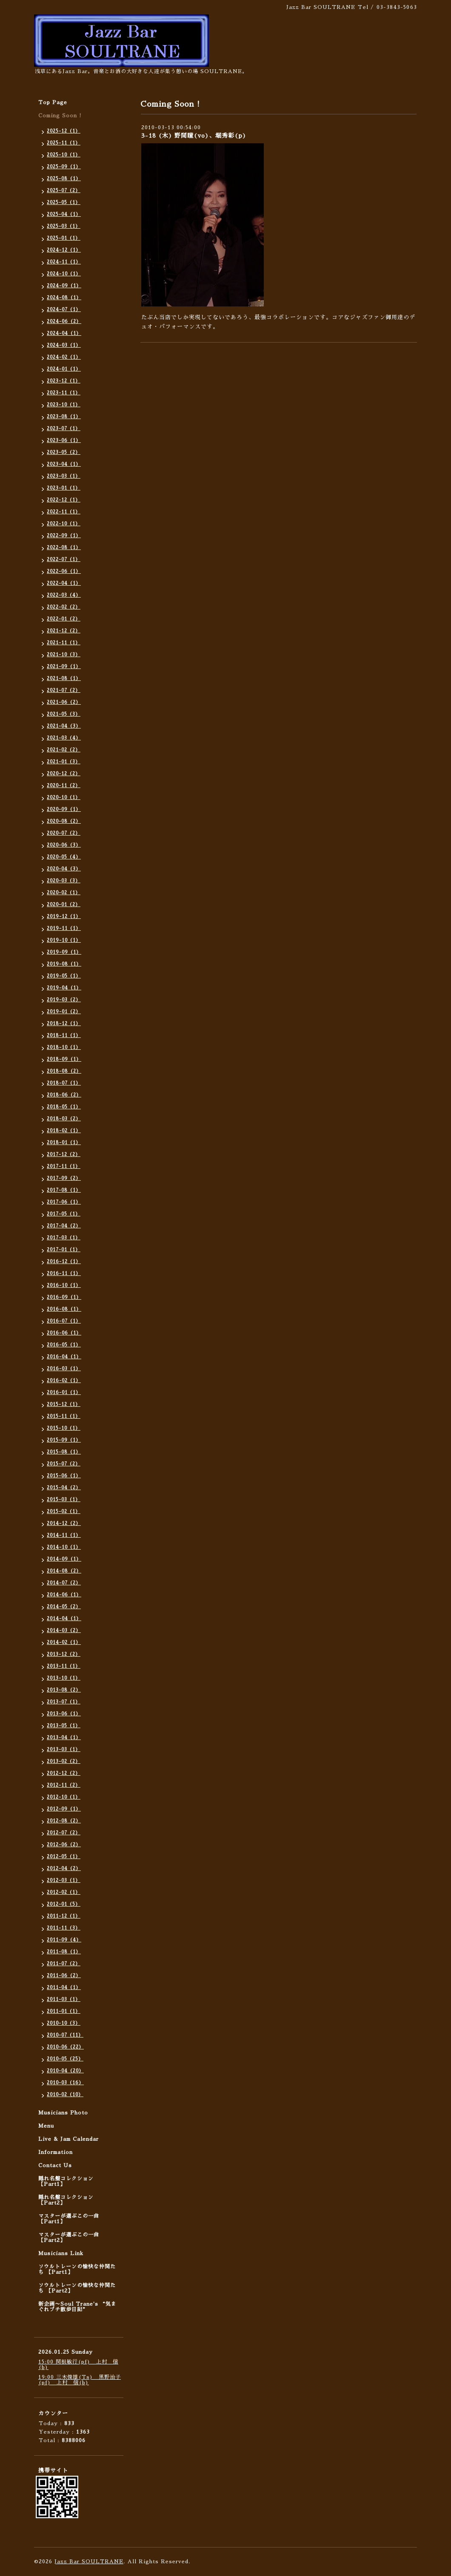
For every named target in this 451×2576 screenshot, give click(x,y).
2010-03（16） (65, 2082)
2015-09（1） (64, 1440)
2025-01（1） (63, 238)
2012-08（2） (64, 1821)
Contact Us (55, 2165)
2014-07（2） (64, 1583)
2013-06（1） (64, 1714)
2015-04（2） (64, 1487)
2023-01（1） (63, 488)
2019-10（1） (64, 940)
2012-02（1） (63, 1892)
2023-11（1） (63, 393)
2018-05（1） (64, 1107)
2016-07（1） (64, 1321)
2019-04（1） (64, 988)
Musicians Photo (63, 2112)
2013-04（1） (64, 1737)
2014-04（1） (64, 1618)
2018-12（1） (64, 1023)
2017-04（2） (64, 1226)
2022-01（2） (63, 619)
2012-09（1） (64, 1809)
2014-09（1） (64, 1559)
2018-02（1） (64, 1130)
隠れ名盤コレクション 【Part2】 (66, 2200)
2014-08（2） (64, 1571)
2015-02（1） (63, 1511)
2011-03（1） (63, 1999)
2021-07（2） (63, 690)
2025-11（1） (63, 143)
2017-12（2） (63, 1154)
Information (55, 2152)
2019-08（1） (64, 964)
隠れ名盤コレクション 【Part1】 (66, 2181)
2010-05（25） (65, 2059)
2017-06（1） (64, 1202)
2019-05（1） (64, 976)
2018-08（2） (64, 1071)
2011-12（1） (63, 1916)
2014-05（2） (64, 1606)
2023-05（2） (63, 452)
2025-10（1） (63, 155)
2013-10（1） (63, 1678)
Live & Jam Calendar (68, 2139)
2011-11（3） (63, 1928)
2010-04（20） (65, 2071)
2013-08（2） (64, 1690)
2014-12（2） (64, 1523)
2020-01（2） (63, 904)
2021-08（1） (64, 678)
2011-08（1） (64, 1952)
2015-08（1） (64, 1452)
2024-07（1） (64, 309)
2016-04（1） (64, 1357)
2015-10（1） (63, 1428)
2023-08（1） (64, 416)
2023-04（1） (64, 464)
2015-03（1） (63, 1499)
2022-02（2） (63, 607)
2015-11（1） (63, 1416)
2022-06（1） (64, 571)
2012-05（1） (63, 1856)
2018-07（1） (64, 1083)
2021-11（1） (63, 642)
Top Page (52, 102)
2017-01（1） (63, 1249)
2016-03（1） (64, 1368)
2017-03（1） (63, 1238)
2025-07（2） (63, 190)
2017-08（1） (64, 1190)
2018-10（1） (64, 1047)
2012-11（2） (63, 1785)
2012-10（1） (63, 1797)
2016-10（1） (64, 1285)
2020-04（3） (64, 869)
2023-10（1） (63, 404)
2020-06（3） (64, 845)
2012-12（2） (63, 1773)
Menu (46, 2125)
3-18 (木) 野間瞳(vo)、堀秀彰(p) (193, 136)
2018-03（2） (64, 1119)
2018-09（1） (64, 1059)
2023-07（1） (63, 428)
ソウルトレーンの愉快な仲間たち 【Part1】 (77, 2269)
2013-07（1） (63, 1702)
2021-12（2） (63, 631)
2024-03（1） (64, 345)
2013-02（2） (63, 1761)
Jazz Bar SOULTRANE (88, 2561)
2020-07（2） (63, 833)
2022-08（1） (64, 547)
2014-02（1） (64, 1642)
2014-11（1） (64, 1535)
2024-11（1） (64, 262)
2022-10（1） (63, 523)
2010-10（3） (63, 2023)
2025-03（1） (63, 226)
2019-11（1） (64, 928)
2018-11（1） (64, 1035)
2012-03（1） (63, 1880)
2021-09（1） (64, 666)
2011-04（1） (64, 1987)
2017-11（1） (63, 1166)
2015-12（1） (63, 1404)
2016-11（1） (64, 1273)
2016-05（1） (64, 1345)
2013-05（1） (63, 1725)
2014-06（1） (64, 1595)
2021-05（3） (63, 714)
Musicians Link (60, 2253)
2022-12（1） (63, 500)
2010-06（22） (65, 2047)
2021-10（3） (63, 654)
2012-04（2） (64, 1868)
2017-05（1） (63, 1214)
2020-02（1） (63, 892)
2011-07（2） (63, 1963)
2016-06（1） (64, 1333)
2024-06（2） (64, 321)
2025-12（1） (63, 131)
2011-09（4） (64, 1940)
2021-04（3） (64, 726)
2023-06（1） (64, 440)
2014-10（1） (64, 1547)
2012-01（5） (63, 1904)
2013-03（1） (63, 1749)
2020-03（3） (63, 881)
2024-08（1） (64, 297)
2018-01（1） (64, 1142)
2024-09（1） (64, 285)
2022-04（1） (64, 583)
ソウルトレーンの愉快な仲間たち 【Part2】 (77, 2288)
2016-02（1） (64, 1380)
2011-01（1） (63, 2011)
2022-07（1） (63, 559)
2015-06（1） (64, 1476)
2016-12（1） (64, 1261)
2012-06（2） (64, 1844)
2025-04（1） (64, 214)
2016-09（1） (64, 1297)
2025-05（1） (63, 202)
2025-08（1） (64, 178)
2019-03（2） (64, 1000)
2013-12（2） (63, 1654)
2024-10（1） (64, 274)
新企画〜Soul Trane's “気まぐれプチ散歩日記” (77, 2306)
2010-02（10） (65, 2094)
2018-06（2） (64, 1095)
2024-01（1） (64, 369)
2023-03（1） (63, 476)
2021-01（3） (63, 761)
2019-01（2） (64, 1011)
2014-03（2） (64, 1630)
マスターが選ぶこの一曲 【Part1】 (68, 2218)
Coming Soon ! (60, 115)
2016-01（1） (64, 1392)
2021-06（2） (64, 702)
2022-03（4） (64, 595)
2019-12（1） (64, 916)
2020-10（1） (63, 797)
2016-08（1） (64, 1309)
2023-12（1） (63, 381)
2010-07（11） (65, 2035)
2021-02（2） (63, 750)
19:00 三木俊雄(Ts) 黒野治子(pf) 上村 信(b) (79, 2380)
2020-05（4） (64, 857)
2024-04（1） (64, 333)
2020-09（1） (64, 809)
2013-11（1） (63, 1666)
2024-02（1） (64, 357)
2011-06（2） (64, 1975)
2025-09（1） (64, 166)
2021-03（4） (64, 738)
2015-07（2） (63, 1464)
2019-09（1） (64, 952)
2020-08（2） (64, 821)
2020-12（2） (63, 773)
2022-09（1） (64, 535)
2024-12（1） (64, 250)
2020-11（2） (63, 785)
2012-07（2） (63, 1833)
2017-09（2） (64, 1178)
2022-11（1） (63, 512)
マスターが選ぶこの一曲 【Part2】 (68, 2237)
